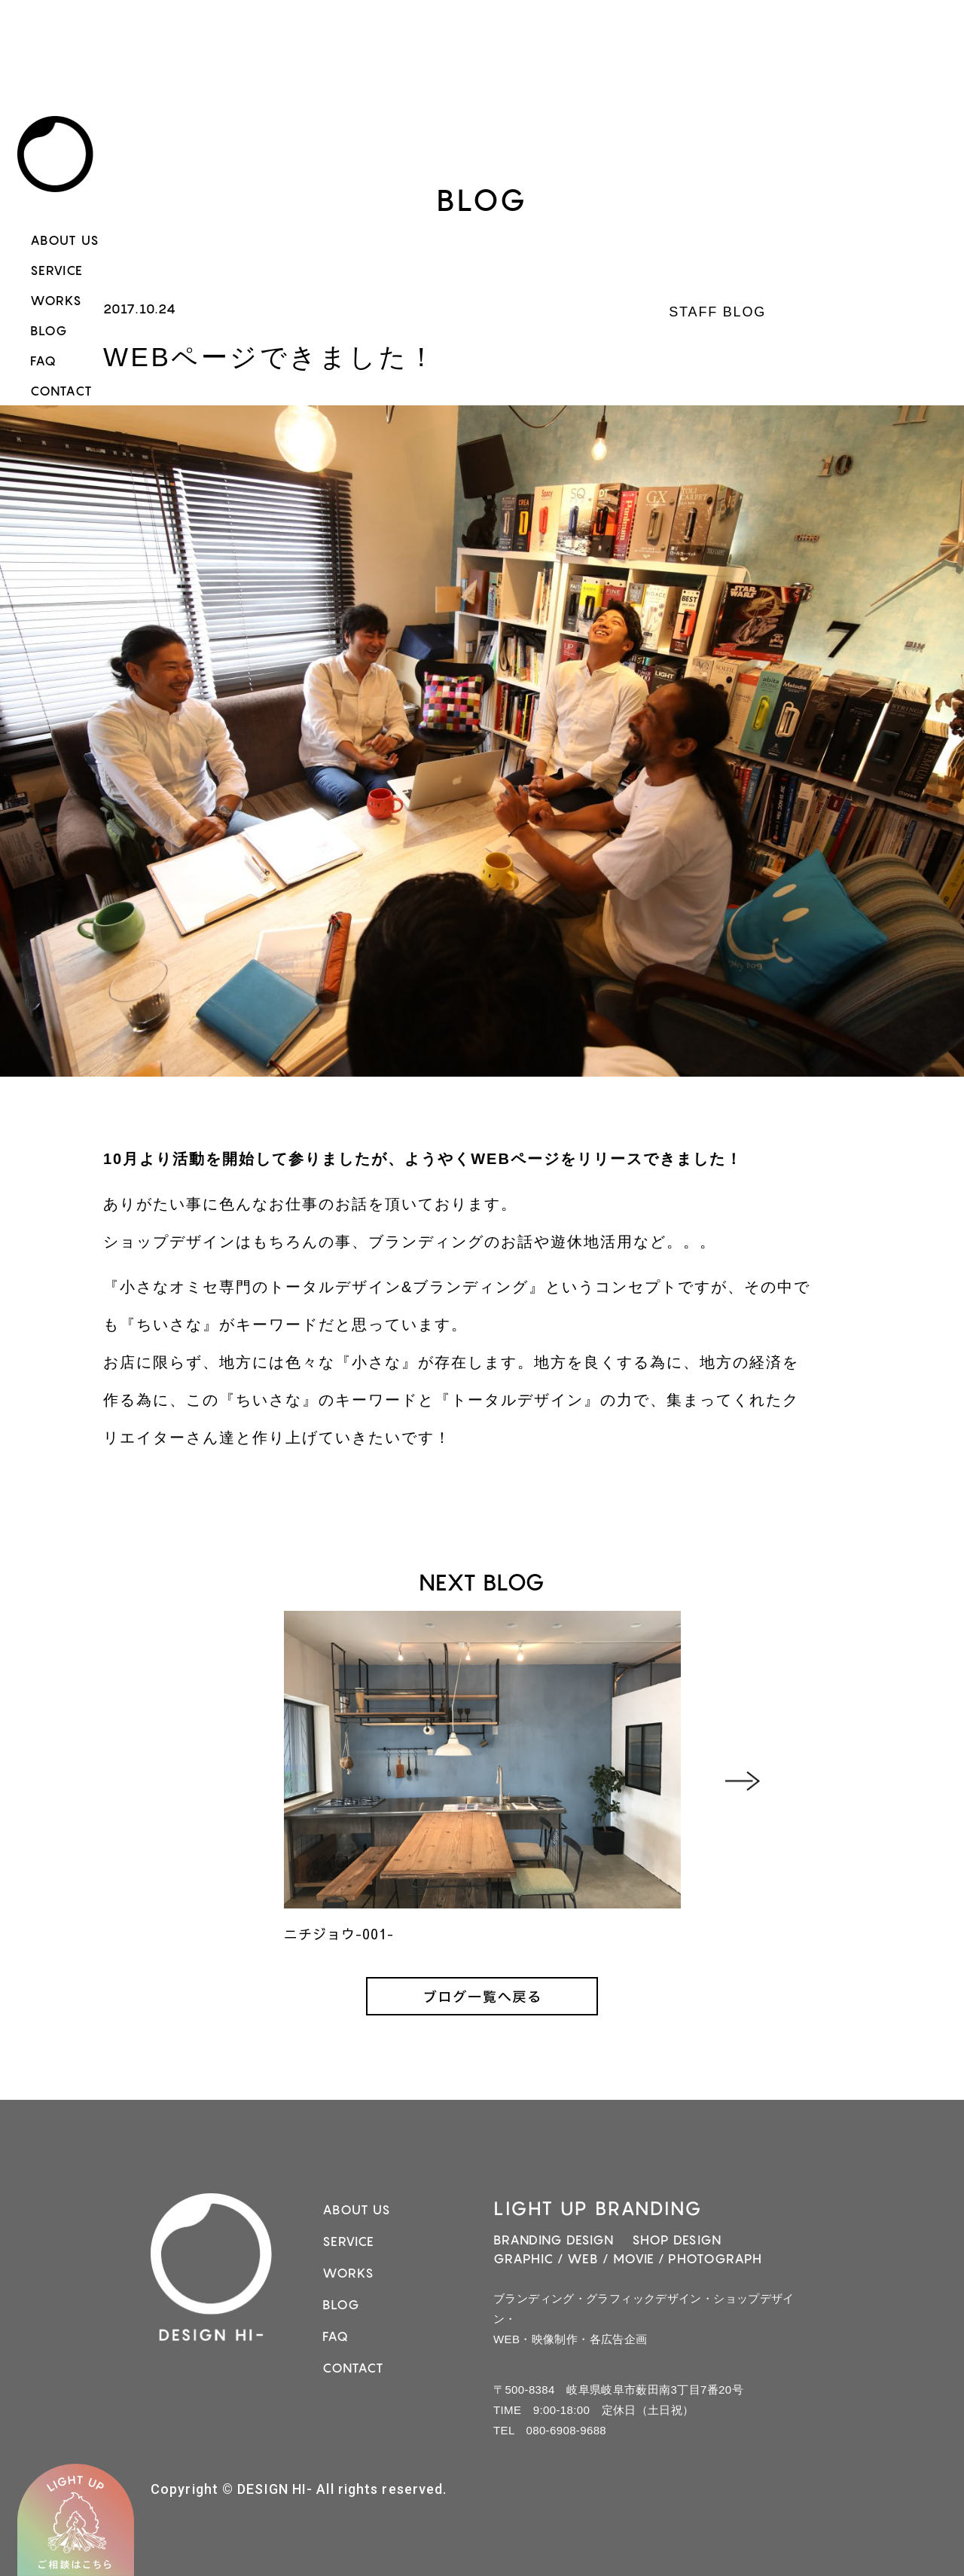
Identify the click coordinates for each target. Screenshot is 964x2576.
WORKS (56, 300)
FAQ (43, 360)
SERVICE (56, 270)
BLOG (49, 330)
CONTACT (61, 391)
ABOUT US (64, 240)
